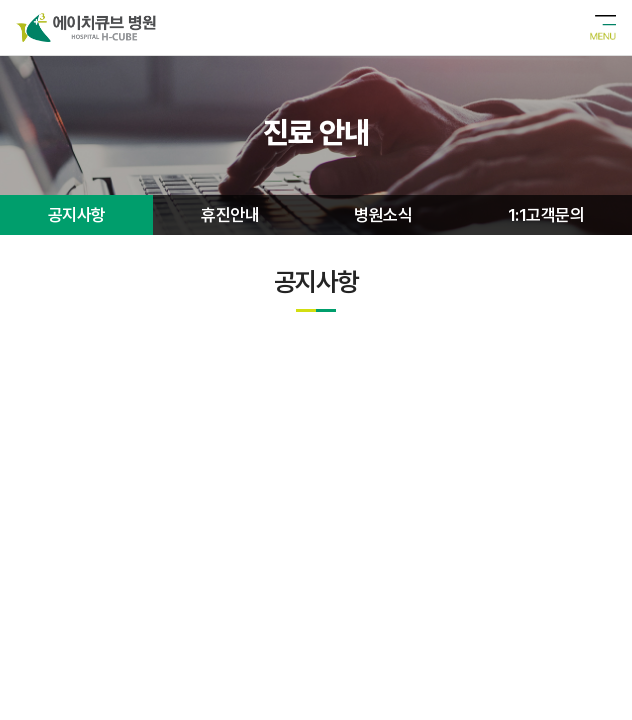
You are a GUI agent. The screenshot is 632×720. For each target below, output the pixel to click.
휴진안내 (230, 215)
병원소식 (383, 215)
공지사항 (77, 215)
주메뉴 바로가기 (0, 0)
